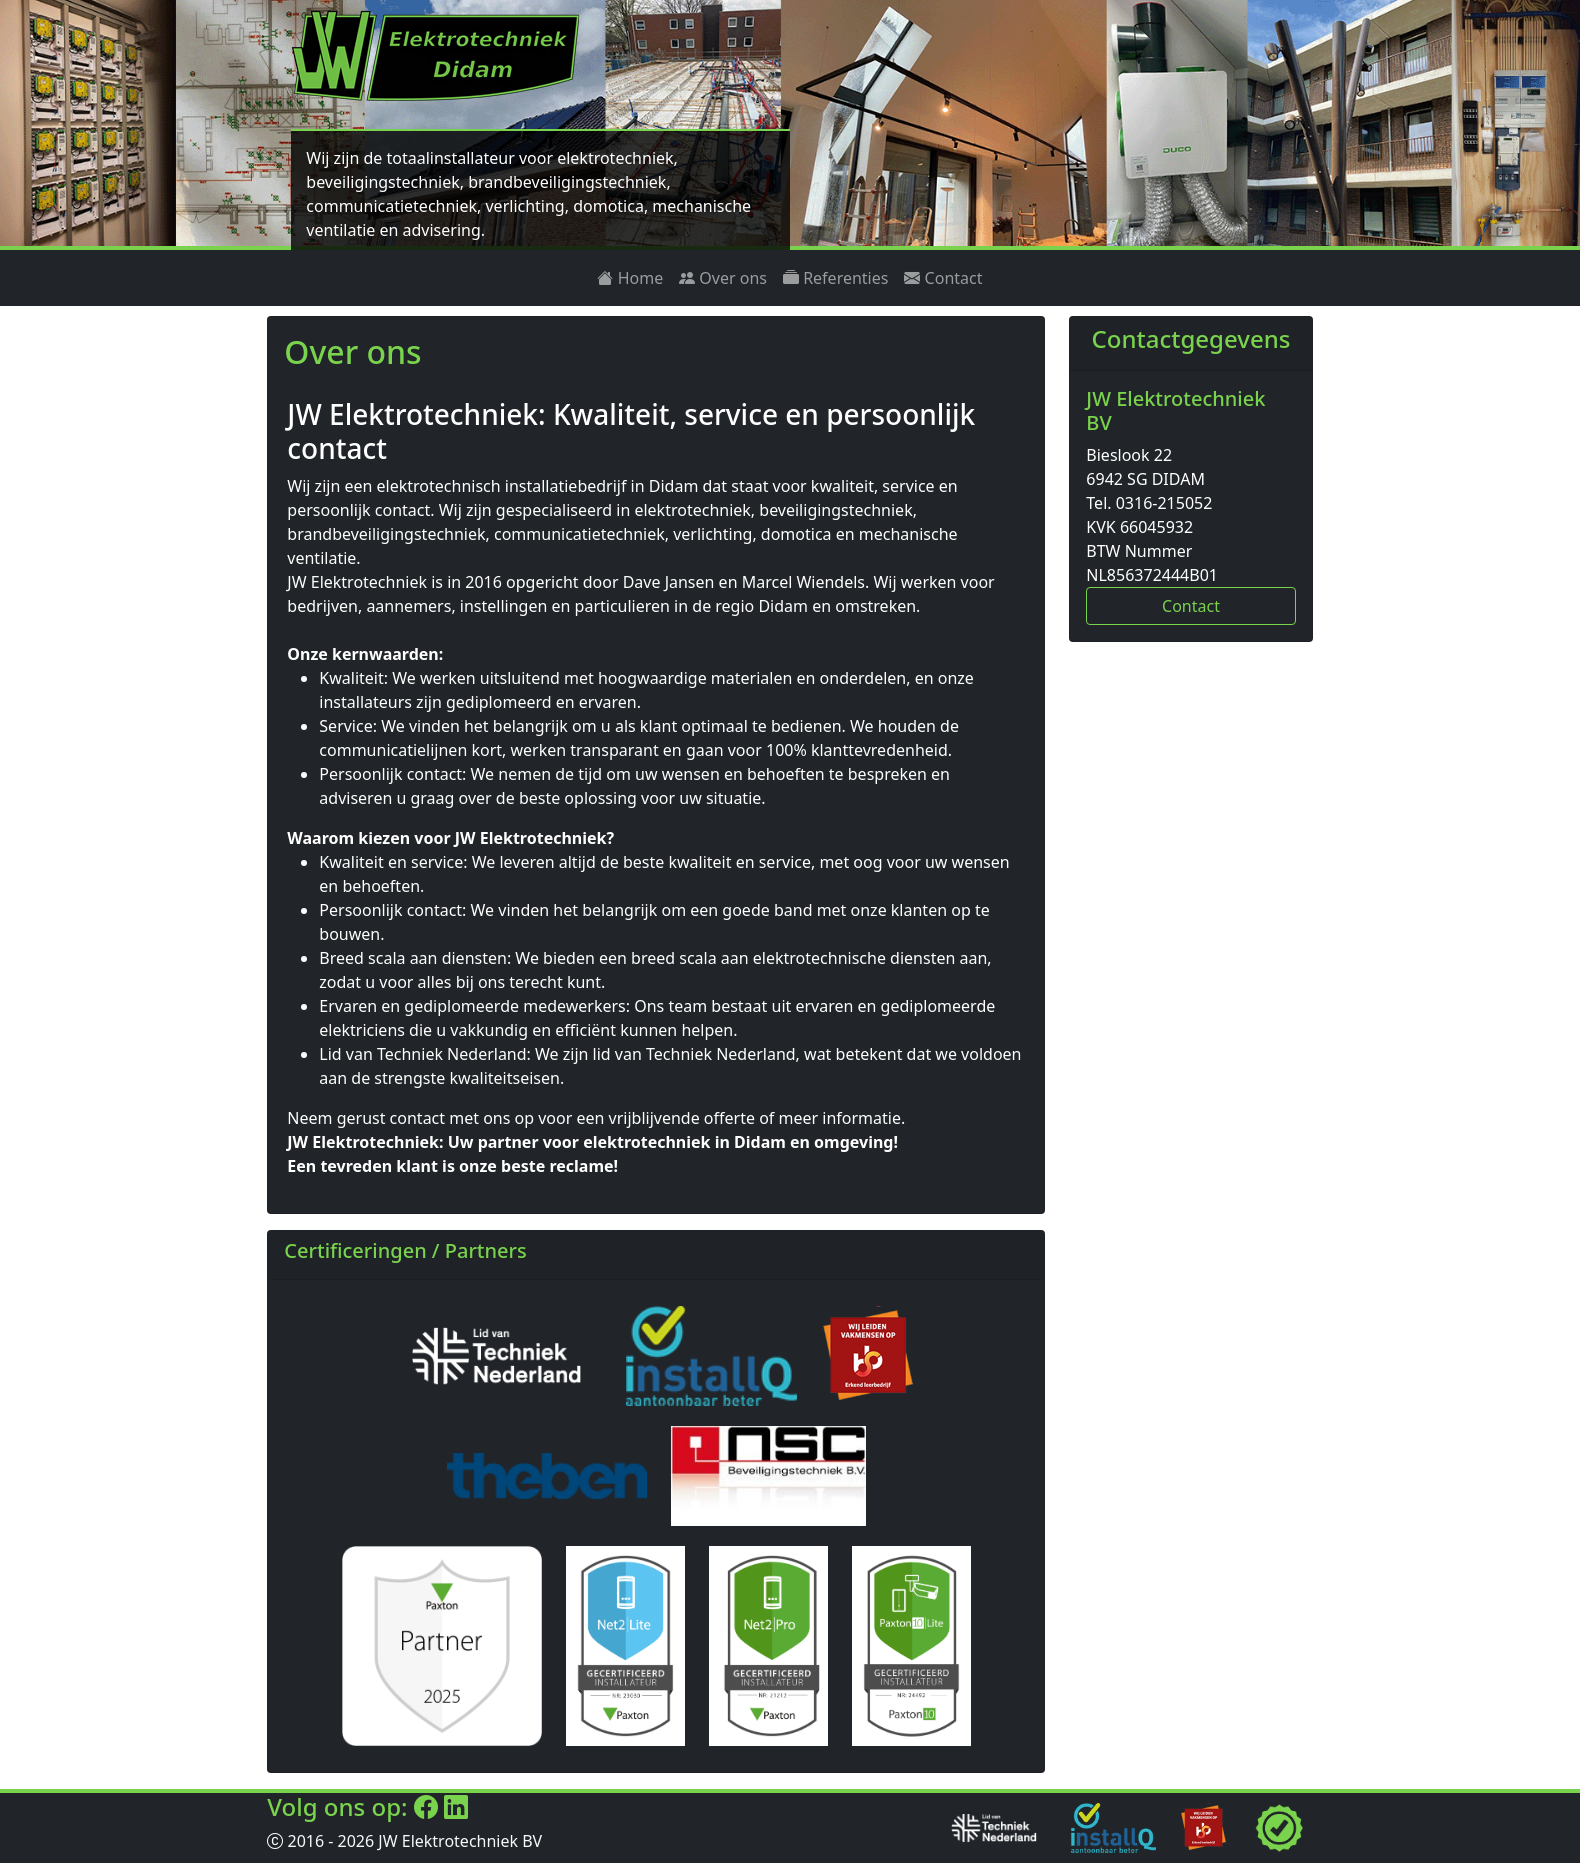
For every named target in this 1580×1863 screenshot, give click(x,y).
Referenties (835, 278)
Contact (943, 278)
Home (630, 278)
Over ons (723, 278)
